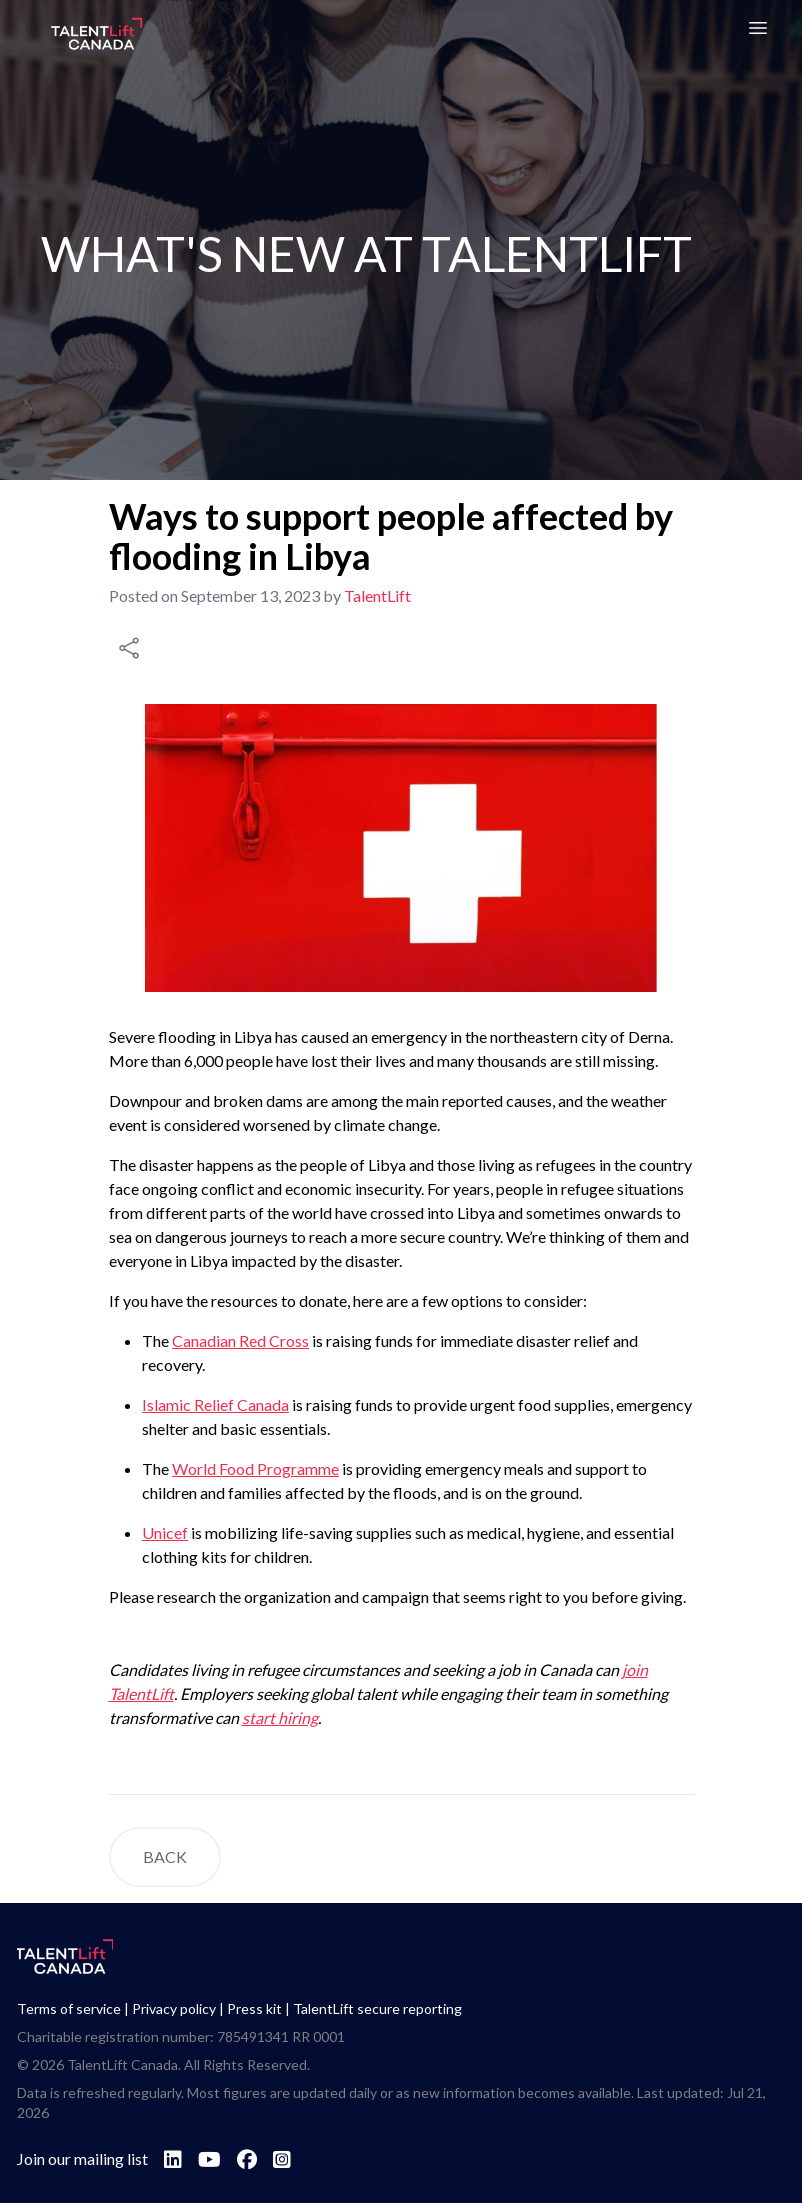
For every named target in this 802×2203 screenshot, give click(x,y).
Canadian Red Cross (240, 1340)
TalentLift (377, 595)
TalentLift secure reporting (377, 2008)
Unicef (165, 1532)
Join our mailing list (82, 2158)
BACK (165, 1856)
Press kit (254, 2008)
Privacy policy (174, 2008)
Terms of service (69, 2008)
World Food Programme (255, 1468)
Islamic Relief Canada (215, 1404)
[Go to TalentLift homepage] (97, 36)
